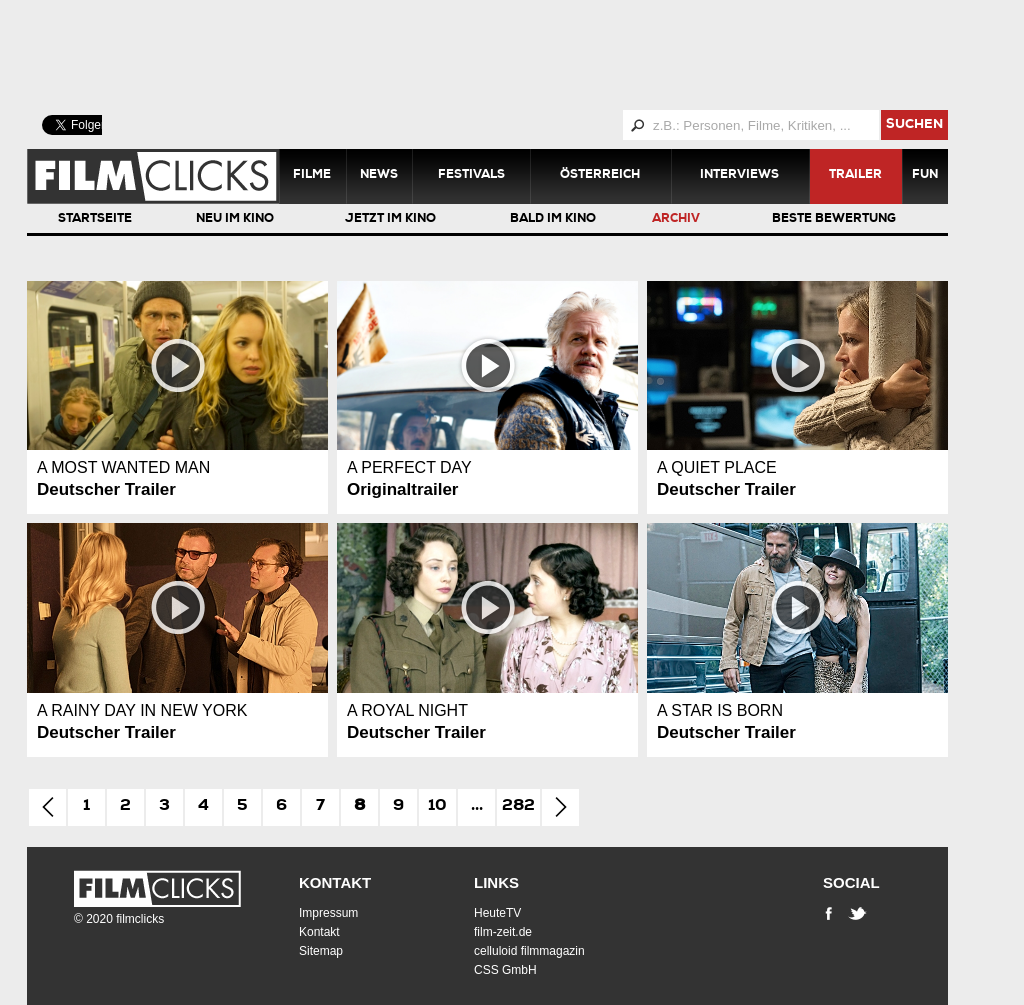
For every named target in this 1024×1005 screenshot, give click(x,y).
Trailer (855, 176)
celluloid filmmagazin (529, 951)
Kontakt (335, 882)
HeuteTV (497, 913)
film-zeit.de (503, 932)
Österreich (600, 176)
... (477, 807)
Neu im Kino (235, 220)
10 (437, 807)
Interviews (739, 176)
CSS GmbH (505, 970)
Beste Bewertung (834, 220)
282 (518, 807)
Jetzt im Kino (390, 220)
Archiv (676, 220)
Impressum (328, 913)
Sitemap (321, 951)
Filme (312, 176)
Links (496, 882)
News (379, 176)
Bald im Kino (553, 220)
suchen (914, 125)
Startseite (95, 220)
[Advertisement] (512, 55)
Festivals (471, 176)
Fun (925, 176)
